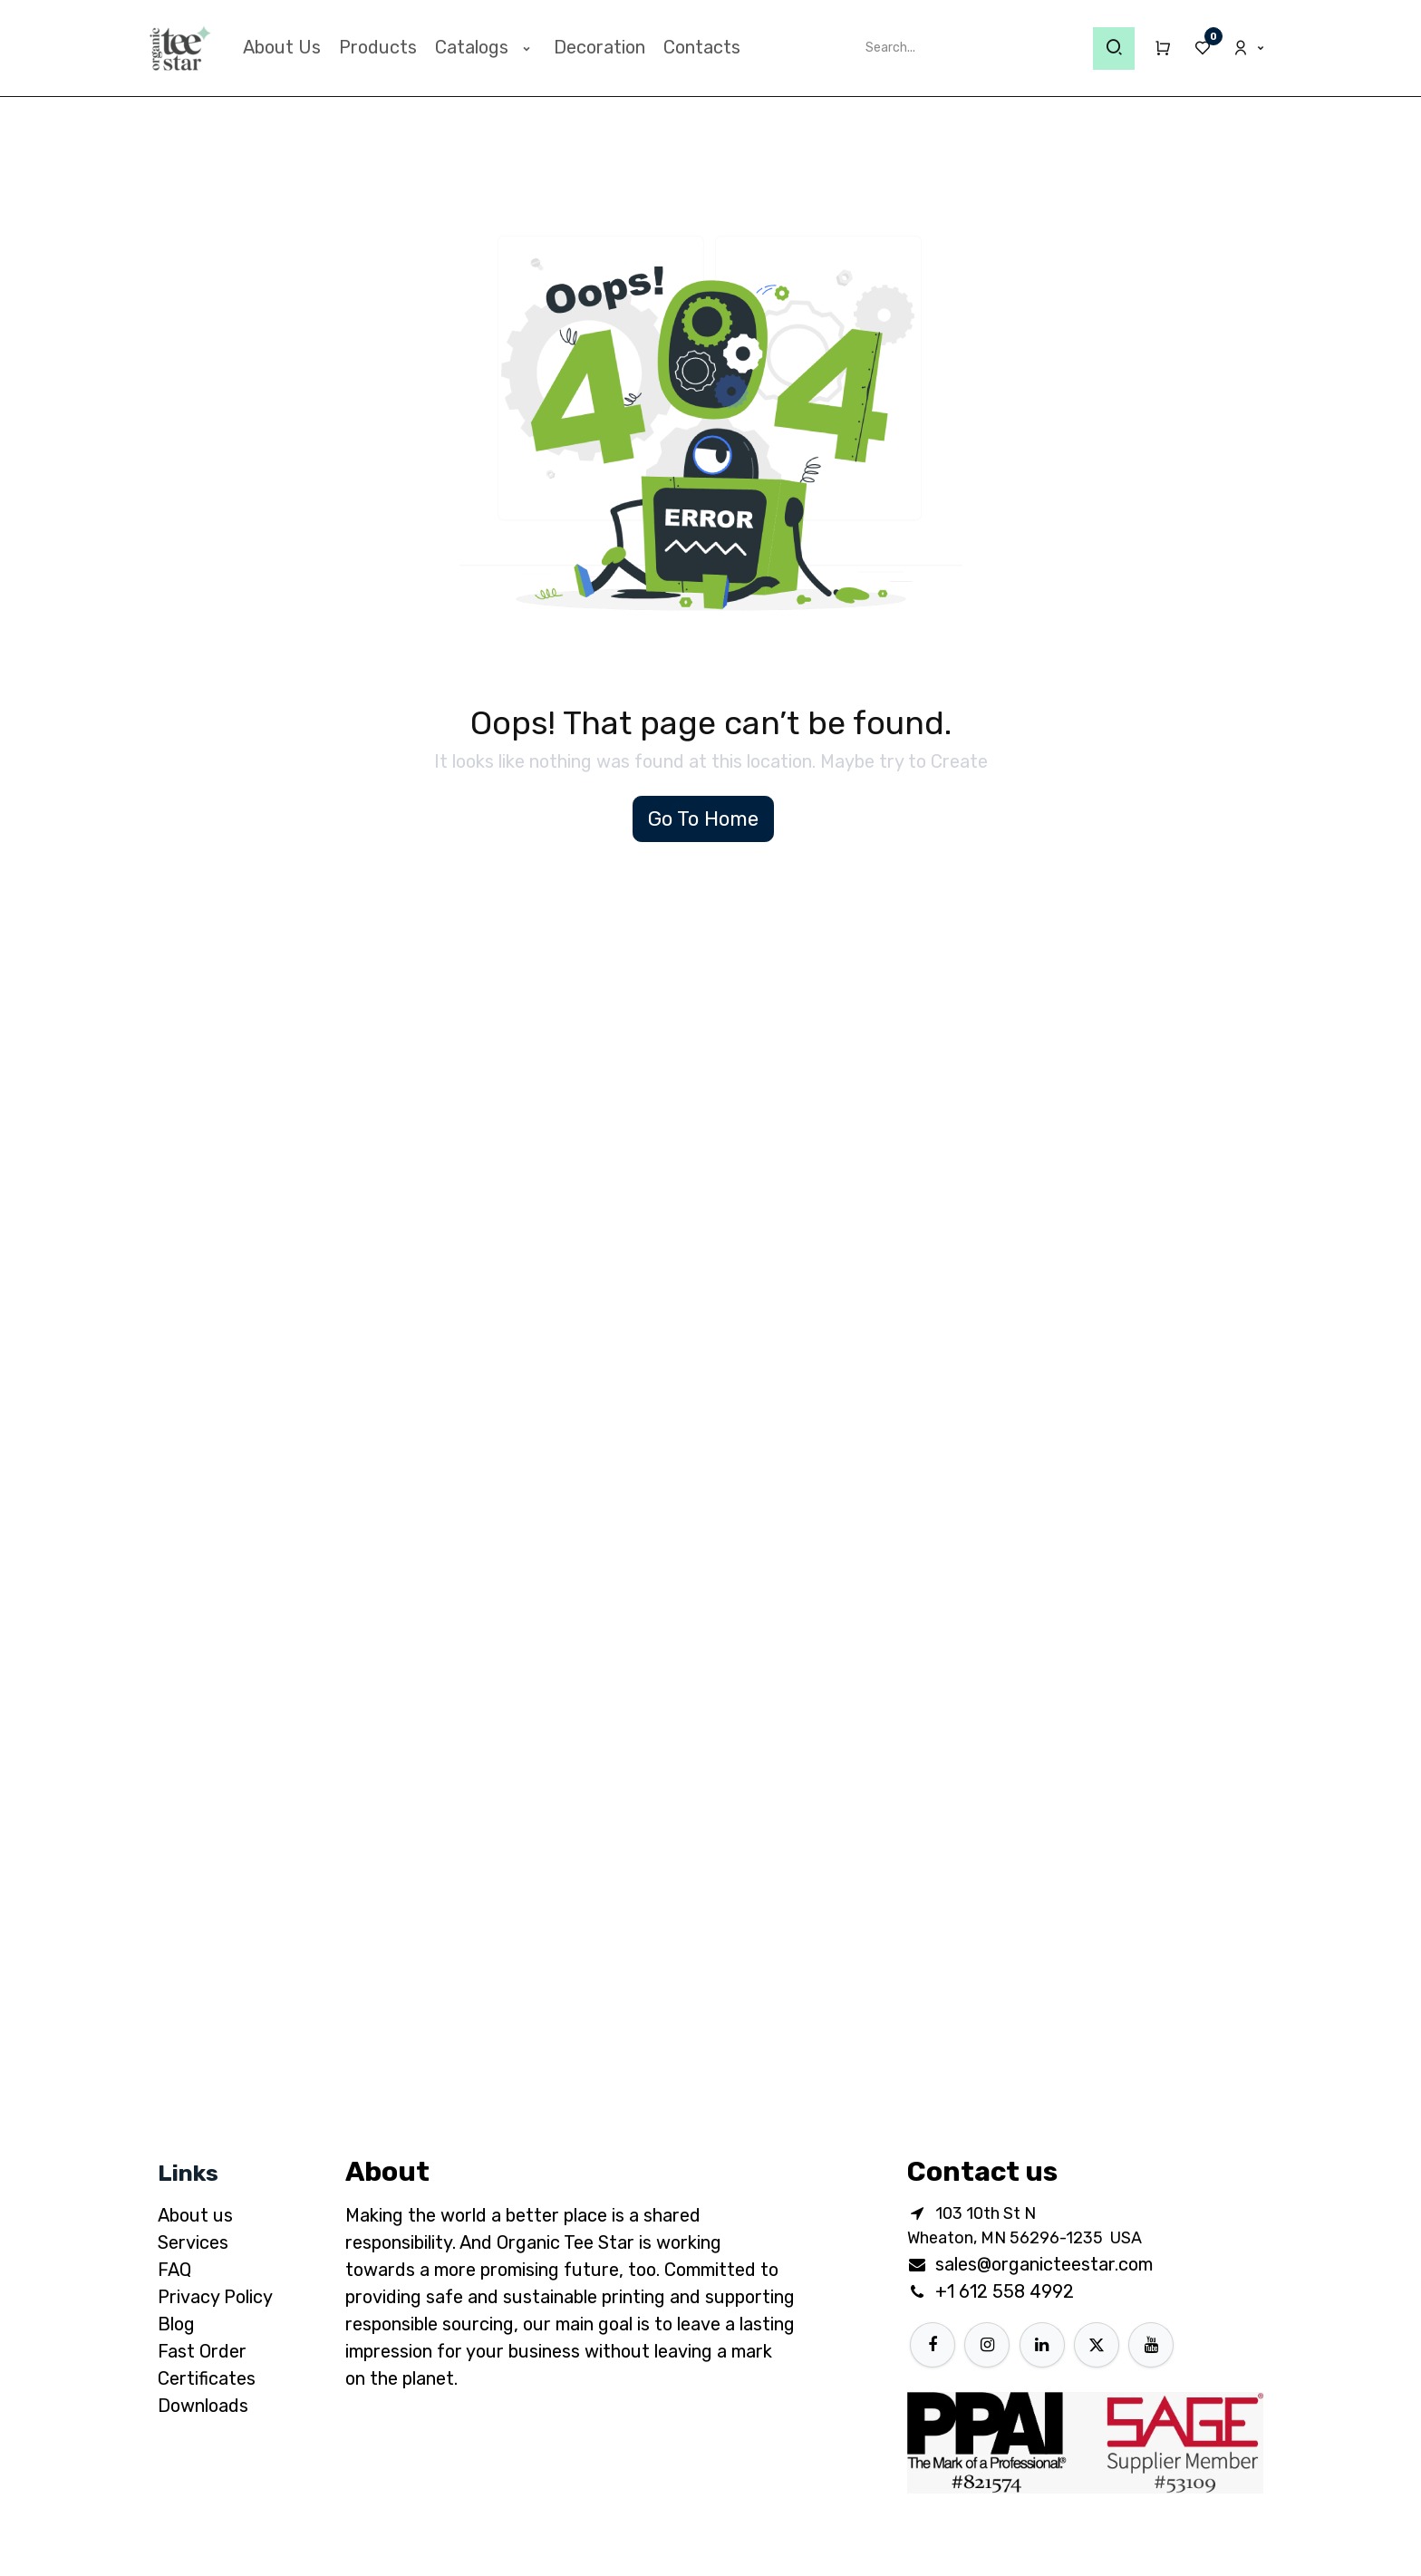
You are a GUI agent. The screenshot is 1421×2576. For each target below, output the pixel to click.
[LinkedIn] (1042, 2345)
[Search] (1114, 48)
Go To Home (703, 819)
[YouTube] (1151, 2345)
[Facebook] (932, 2345)
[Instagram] (987, 2345)
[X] (1096, 2345)
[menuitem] (282, 47)
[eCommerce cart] (1154, 48)
